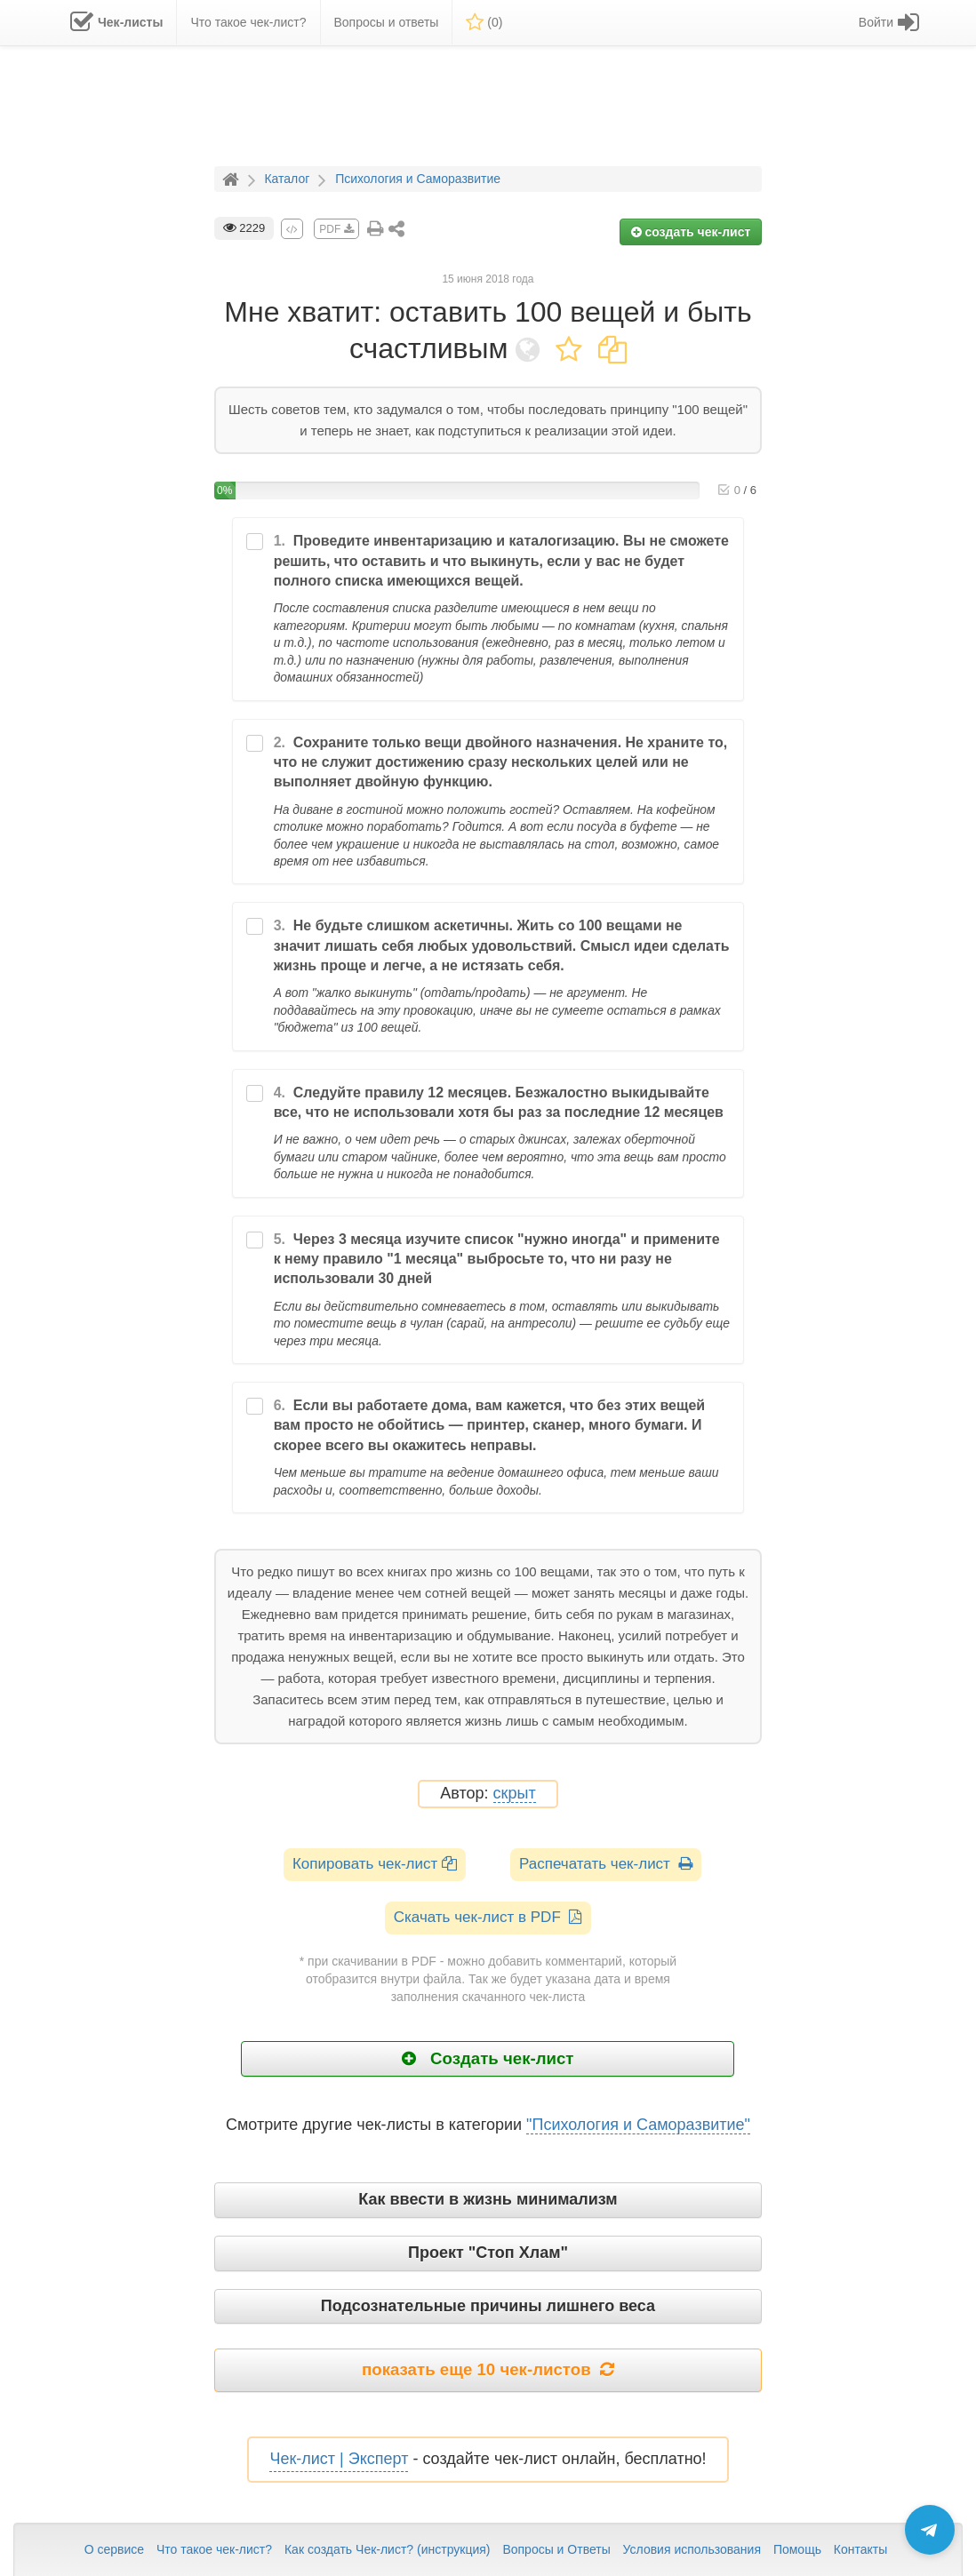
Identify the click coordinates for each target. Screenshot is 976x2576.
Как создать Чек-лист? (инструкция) (387, 2549)
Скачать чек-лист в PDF (488, 1917)
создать (691, 232)
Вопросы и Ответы (556, 2549)
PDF (336, 229)
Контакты (860, 2549)
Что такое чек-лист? (214, 2549)
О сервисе (114, 2549)
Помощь (797, 2549)
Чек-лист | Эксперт (338, 2459)
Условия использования (692, 2549)
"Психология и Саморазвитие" (638, 2124)
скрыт (514, 1793)
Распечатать (605, 1863)
